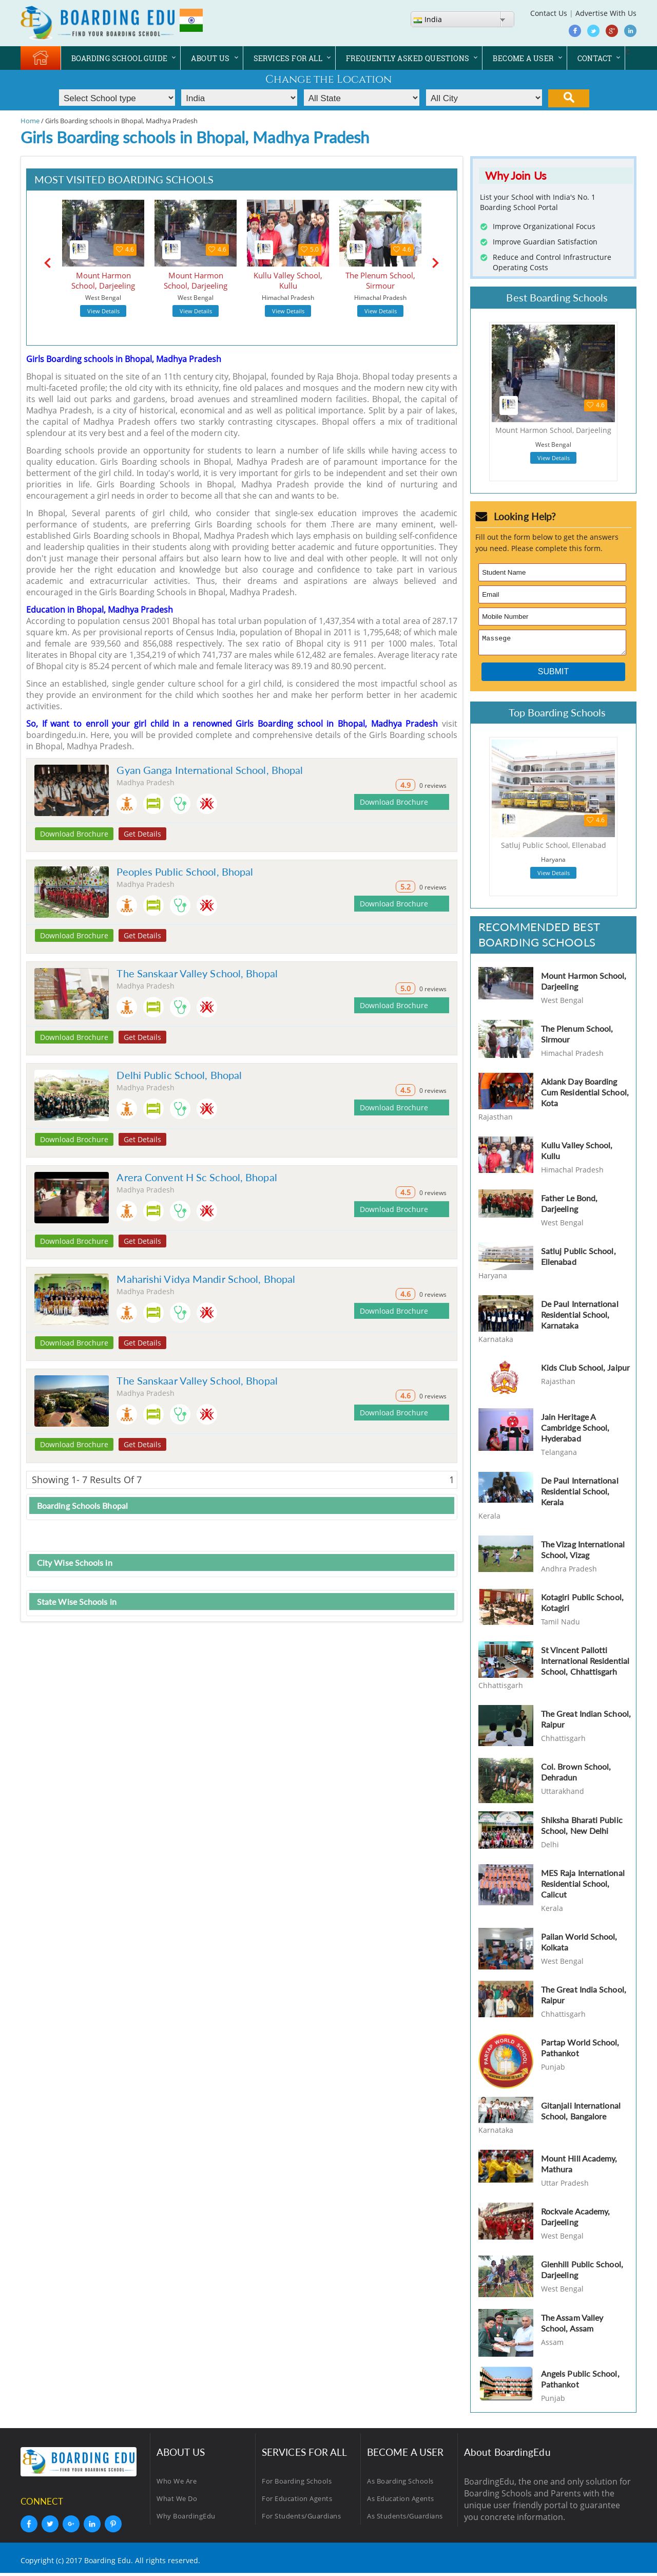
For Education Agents (297, 2501)
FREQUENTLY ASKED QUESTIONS (407, 58)
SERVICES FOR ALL (288, 58)
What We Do (177, 2501)
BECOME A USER (523, 58)
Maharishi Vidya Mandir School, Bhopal (206, 1279)
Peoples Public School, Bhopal (185, 871)
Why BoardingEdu (186, 2519)
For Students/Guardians (301, 2519)
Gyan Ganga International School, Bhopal (210, 770)
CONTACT (594, 58)
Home (30, 120)
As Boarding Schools (400, 2484)
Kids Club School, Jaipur (585, 1370)
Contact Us (548, 13)
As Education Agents (400, 2501)
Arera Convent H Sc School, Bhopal (197, 1177)
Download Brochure (74, 834)
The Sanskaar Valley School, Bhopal (197, 973)
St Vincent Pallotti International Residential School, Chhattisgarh (585, 1663)
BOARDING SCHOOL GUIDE (119, 58)
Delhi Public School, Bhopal (179, 1075)
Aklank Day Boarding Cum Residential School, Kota (585, 1095)
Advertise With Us (605, 13)
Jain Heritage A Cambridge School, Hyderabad (575, 1430)
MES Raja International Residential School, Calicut (583, 1886)
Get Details (142, 834)
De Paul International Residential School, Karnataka (580, 1317)
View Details (103, 311)
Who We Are (177, 2484)
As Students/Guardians (405, 2519)
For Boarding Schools (297, 2484)
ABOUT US (210, 58)
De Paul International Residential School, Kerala (580, 1494)
